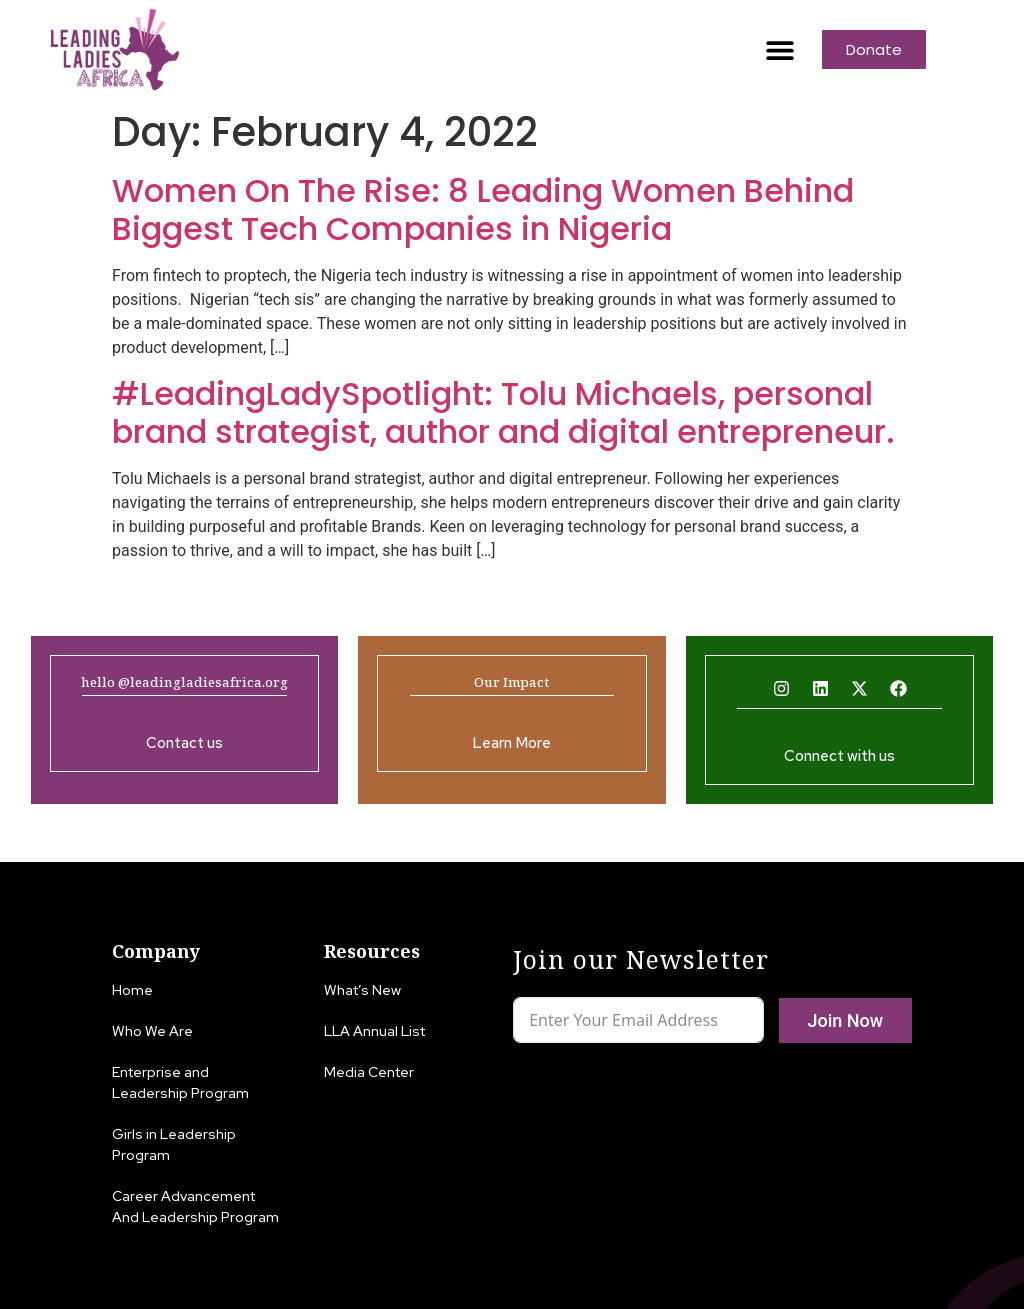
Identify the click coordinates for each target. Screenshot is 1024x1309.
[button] (779, 49)
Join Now (845, 1020)
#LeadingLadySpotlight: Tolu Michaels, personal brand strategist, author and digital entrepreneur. (503, 412)
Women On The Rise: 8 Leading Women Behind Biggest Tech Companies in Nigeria (483, 209)
